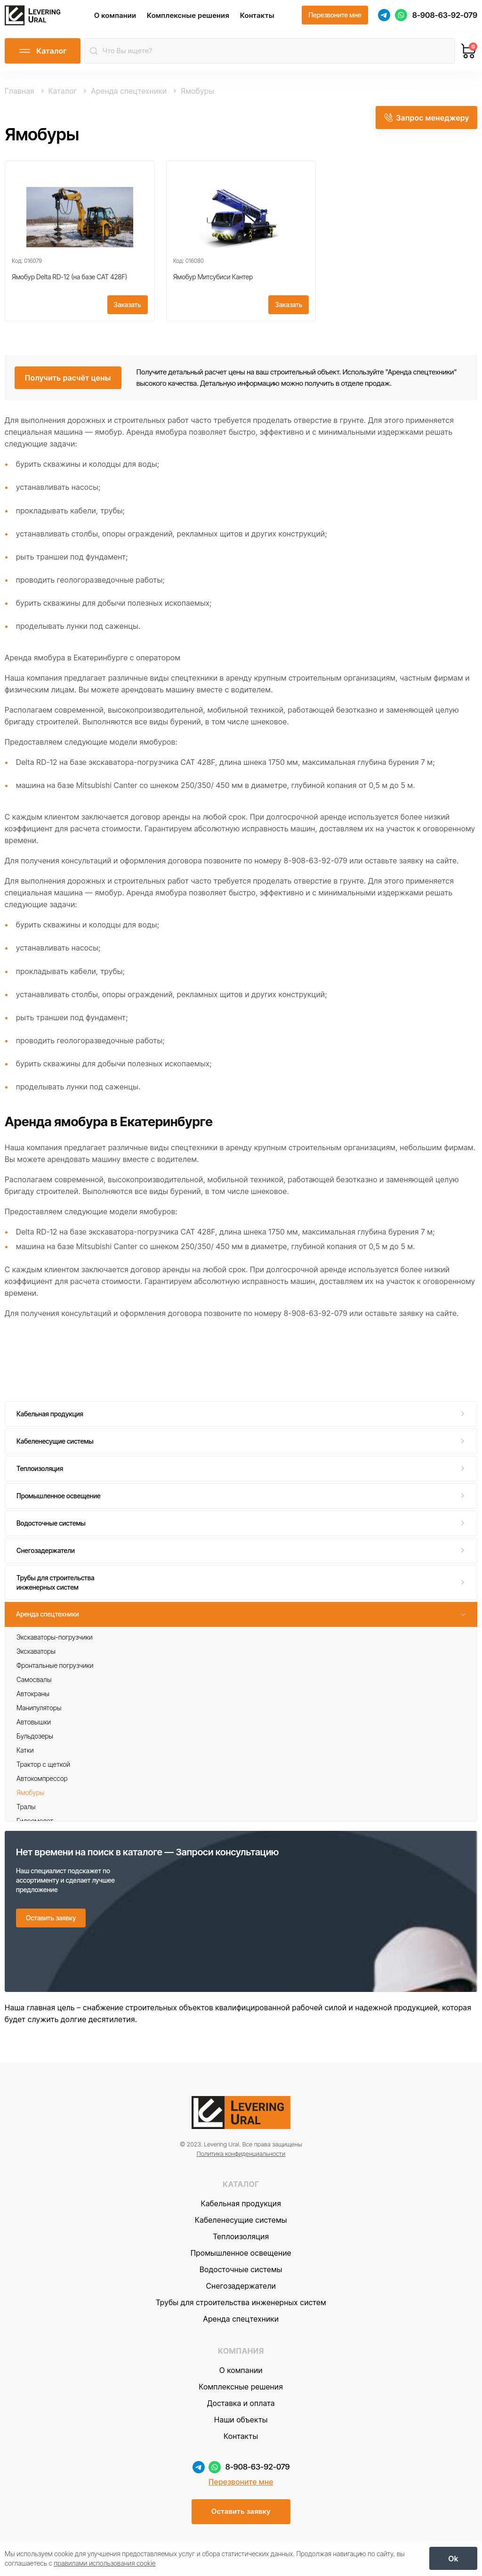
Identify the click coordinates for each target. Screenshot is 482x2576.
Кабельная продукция (49, 1420)
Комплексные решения (196, 18)
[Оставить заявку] (51, 1923)
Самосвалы (33, 1685)
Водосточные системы (51, 1529)
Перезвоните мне (241, 2498)
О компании (124, 18)
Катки (25, 1756)
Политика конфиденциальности (241, 2170)
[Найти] (95, 56)
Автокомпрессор (41, 1784)
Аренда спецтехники (47, 1620)
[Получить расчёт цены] (68, 383)
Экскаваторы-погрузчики (54, 1643)
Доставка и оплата (241, 2420)
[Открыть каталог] (42, 57)
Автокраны (32, 1699)
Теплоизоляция (39, 1475)
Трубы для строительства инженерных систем (55, 1588)
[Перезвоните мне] (335, 18)
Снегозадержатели (45, 1556)
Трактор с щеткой (43, 1770)
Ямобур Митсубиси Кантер (213, 282)
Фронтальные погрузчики (54, 1671)
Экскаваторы (36, 1657)
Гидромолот (34, 1826)
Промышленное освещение (58, 1502)
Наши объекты (241, 2436)
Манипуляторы (38, 1713)
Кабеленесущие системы (55, 1447)
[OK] (453, 2556)
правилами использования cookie (104, 2562)
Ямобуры (30, 1798)
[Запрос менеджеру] (426, 122)
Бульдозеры (34, 1742)
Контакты (266, 18)
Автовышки (33, 1727)
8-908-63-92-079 (444, 18)
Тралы (25, 1812)
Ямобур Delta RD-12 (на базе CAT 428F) (69, 282)
